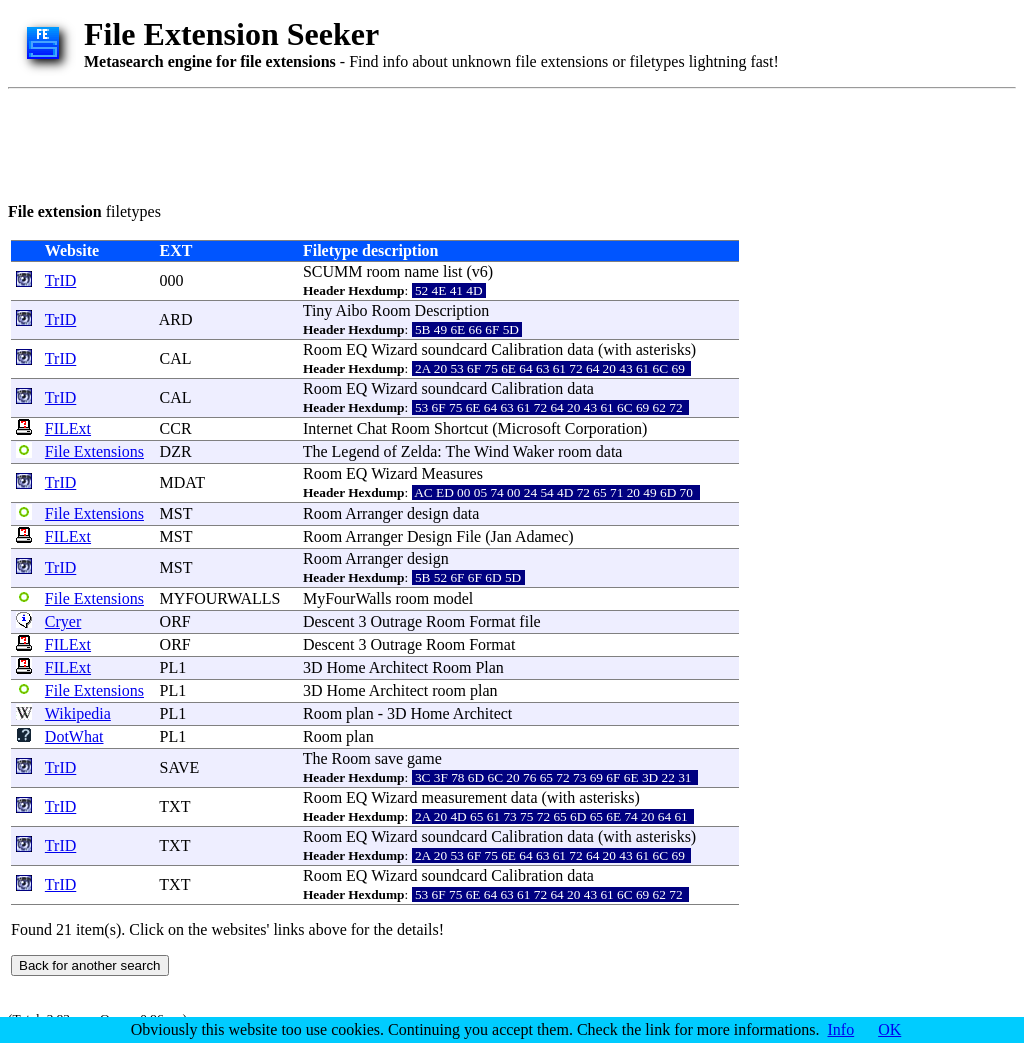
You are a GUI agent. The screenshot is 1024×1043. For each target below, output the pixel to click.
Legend (356, 451)
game (424, 758)
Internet (328, 428)
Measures (452, 473)
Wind (491, 451)
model (453, 598)
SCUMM (333, 271)
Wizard (394, 349)
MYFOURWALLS (220, 598)
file (529, 621)
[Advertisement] (372, 142)
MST (176, 513)
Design (429, 536)
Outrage (396, 621)
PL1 (173, 667)
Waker (533, 451)
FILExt (68, 428)
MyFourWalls (347, 598)
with (617, 349)
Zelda (419, 451)
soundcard (455, 349)
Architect (399, 667)
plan (484, 690)
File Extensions (94, 451)
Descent (329, 621)
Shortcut (461, 428)
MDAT (182, 482)
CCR (176, 428)
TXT (174, 806)
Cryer (63, 621)
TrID (60, 280)
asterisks (663, 349)
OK (889, 1029)
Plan (489, 667)
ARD (176, 319)
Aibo (351, 310)
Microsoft (529, 428)
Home (346, 667)
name (421, 271)
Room (390, 310)
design (428, 513)
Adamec (541, 536)
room (384, 271)
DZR (176, 451)
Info (841, 1029)
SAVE (180, 767)
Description (452, 310)
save (389, 758)
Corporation (603, 428)
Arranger (374, 513)
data (580, 349)
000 (172, 280)
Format (492, 621)
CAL (175, 358)
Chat (372, 428)
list (453, 271)
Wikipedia (78, 713)
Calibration (527, 349)
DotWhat (74, 736)
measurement (464, 797)
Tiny (318, 310)
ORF (175, 621)
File (468, 536)
